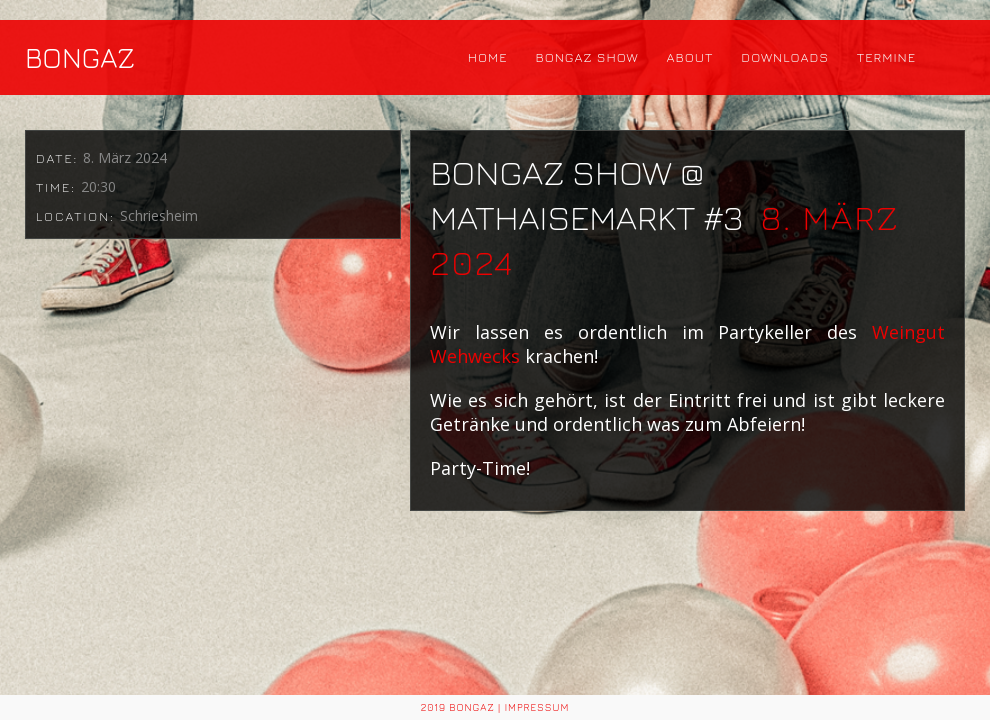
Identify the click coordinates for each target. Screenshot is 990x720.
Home (488, 57)
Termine (886, 57)
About (690, 57)
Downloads (784, 57)
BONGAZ (80, 57)
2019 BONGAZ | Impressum (495, 707)
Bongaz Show (587, 57)
